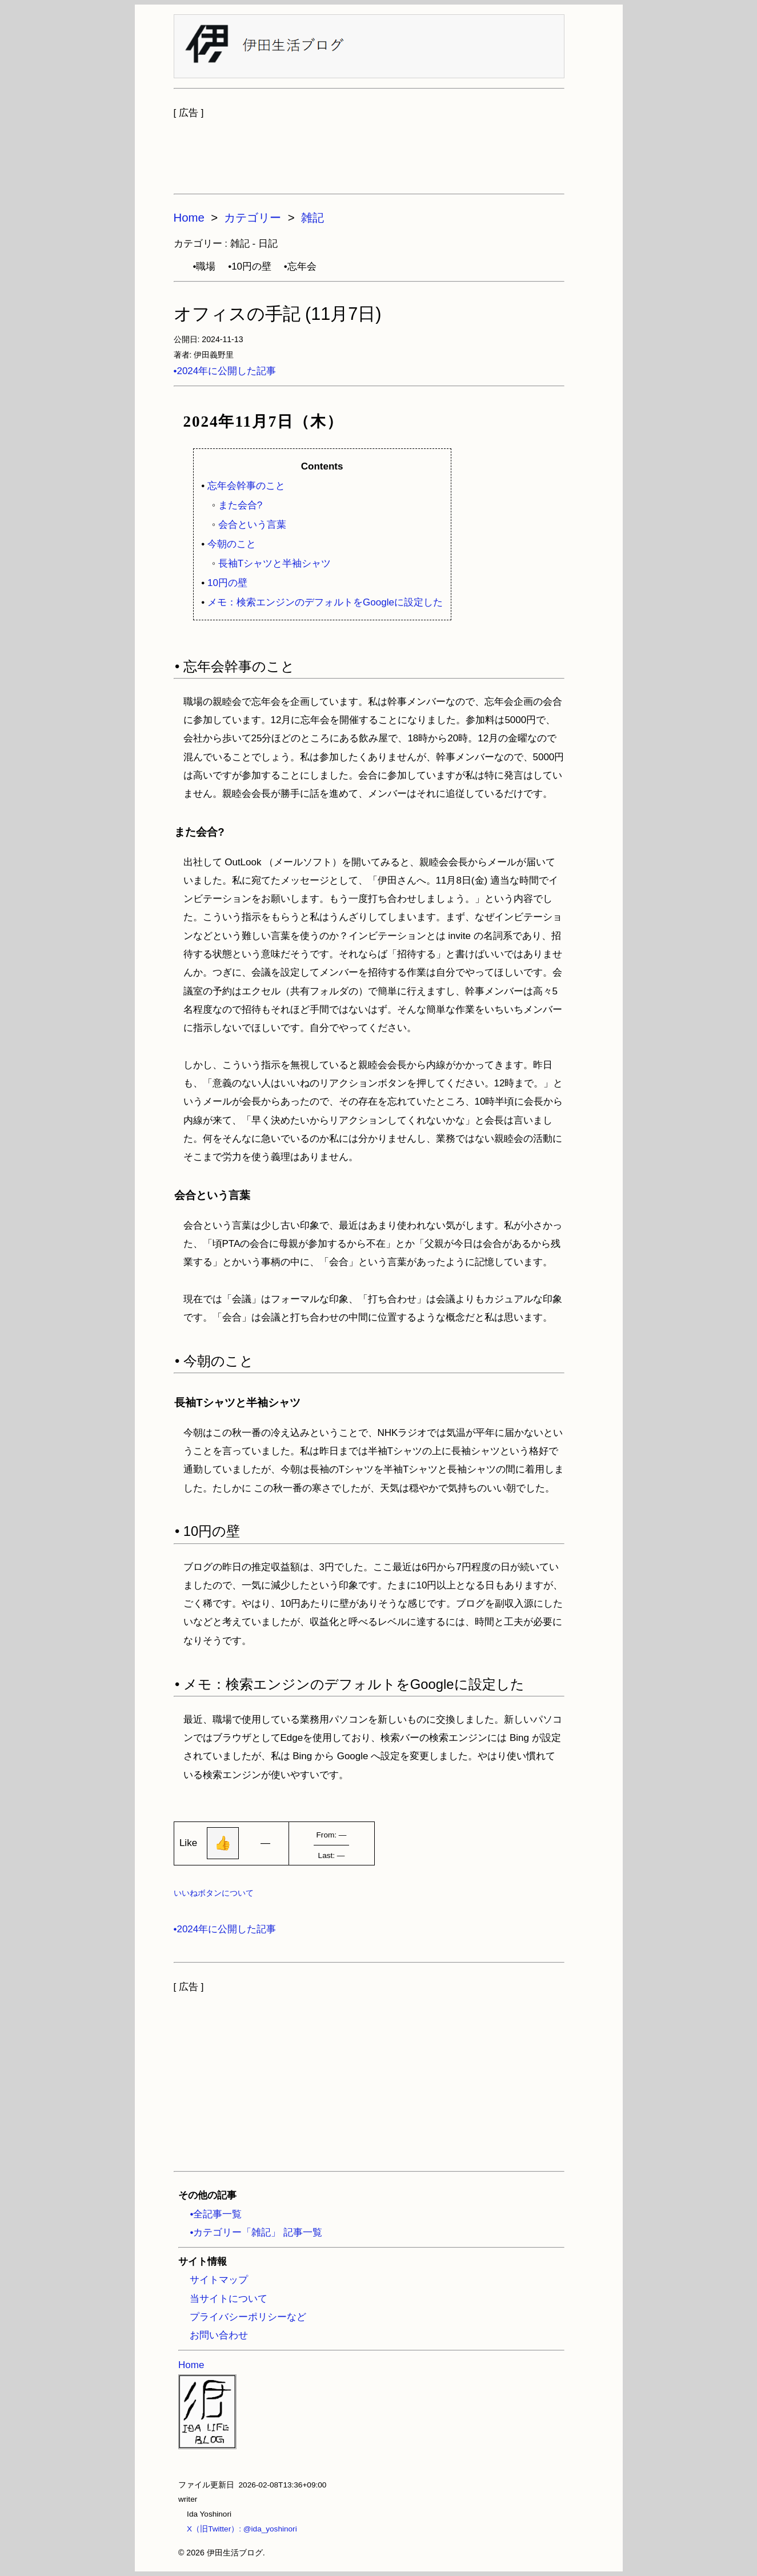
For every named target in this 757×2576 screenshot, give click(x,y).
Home (189, 217)
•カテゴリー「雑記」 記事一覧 (256, 2232)
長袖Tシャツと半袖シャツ (274, 563)
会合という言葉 (252, 524)
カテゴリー (252, 217)
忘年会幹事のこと (246, 485)
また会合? (240, 505)
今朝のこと (231, 544)
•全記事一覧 (216, 2214)
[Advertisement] (369, 150)
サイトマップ (219, 2279)
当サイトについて (228, 2298)
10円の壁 (227, 582)
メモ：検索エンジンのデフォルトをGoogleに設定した (325, 602)
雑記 (312, 217)
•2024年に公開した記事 (225, 371)
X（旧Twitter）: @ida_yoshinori (237, 2529)
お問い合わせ (219, 2335)
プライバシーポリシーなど (248, 2317)
